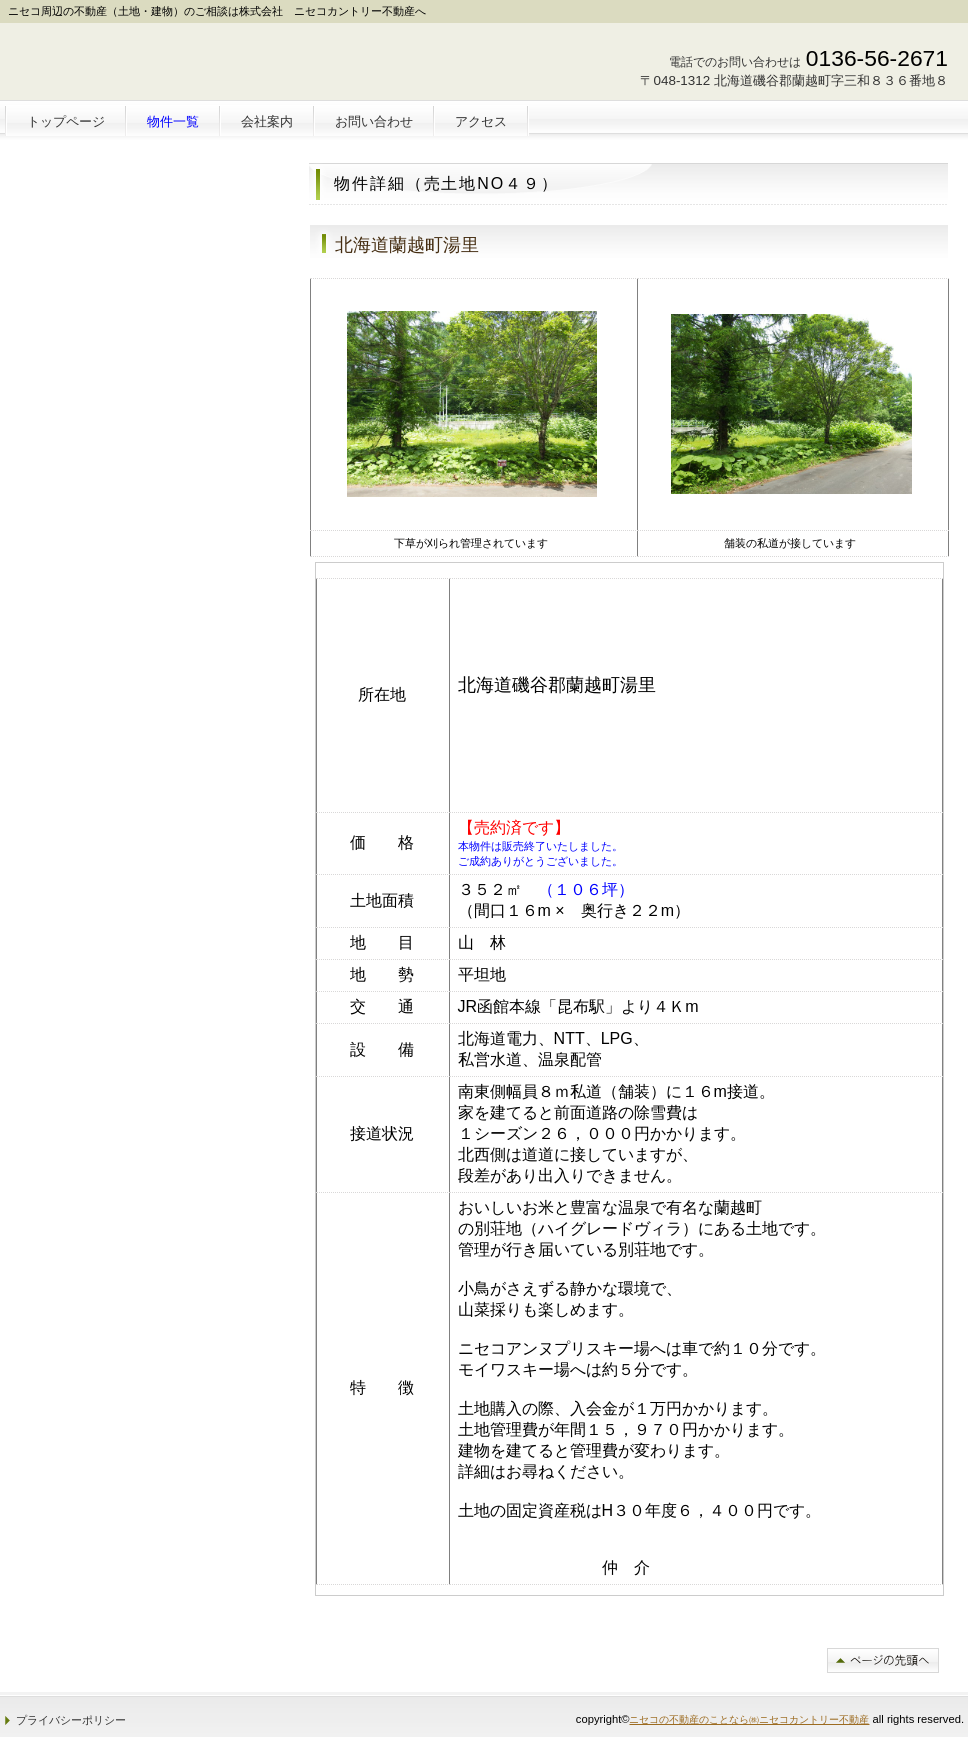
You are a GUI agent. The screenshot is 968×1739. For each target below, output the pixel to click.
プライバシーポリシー (71, 1720)
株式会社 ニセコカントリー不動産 (151, 66)
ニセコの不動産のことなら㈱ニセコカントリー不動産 (749, 1719)
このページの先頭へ (883, 1660)
